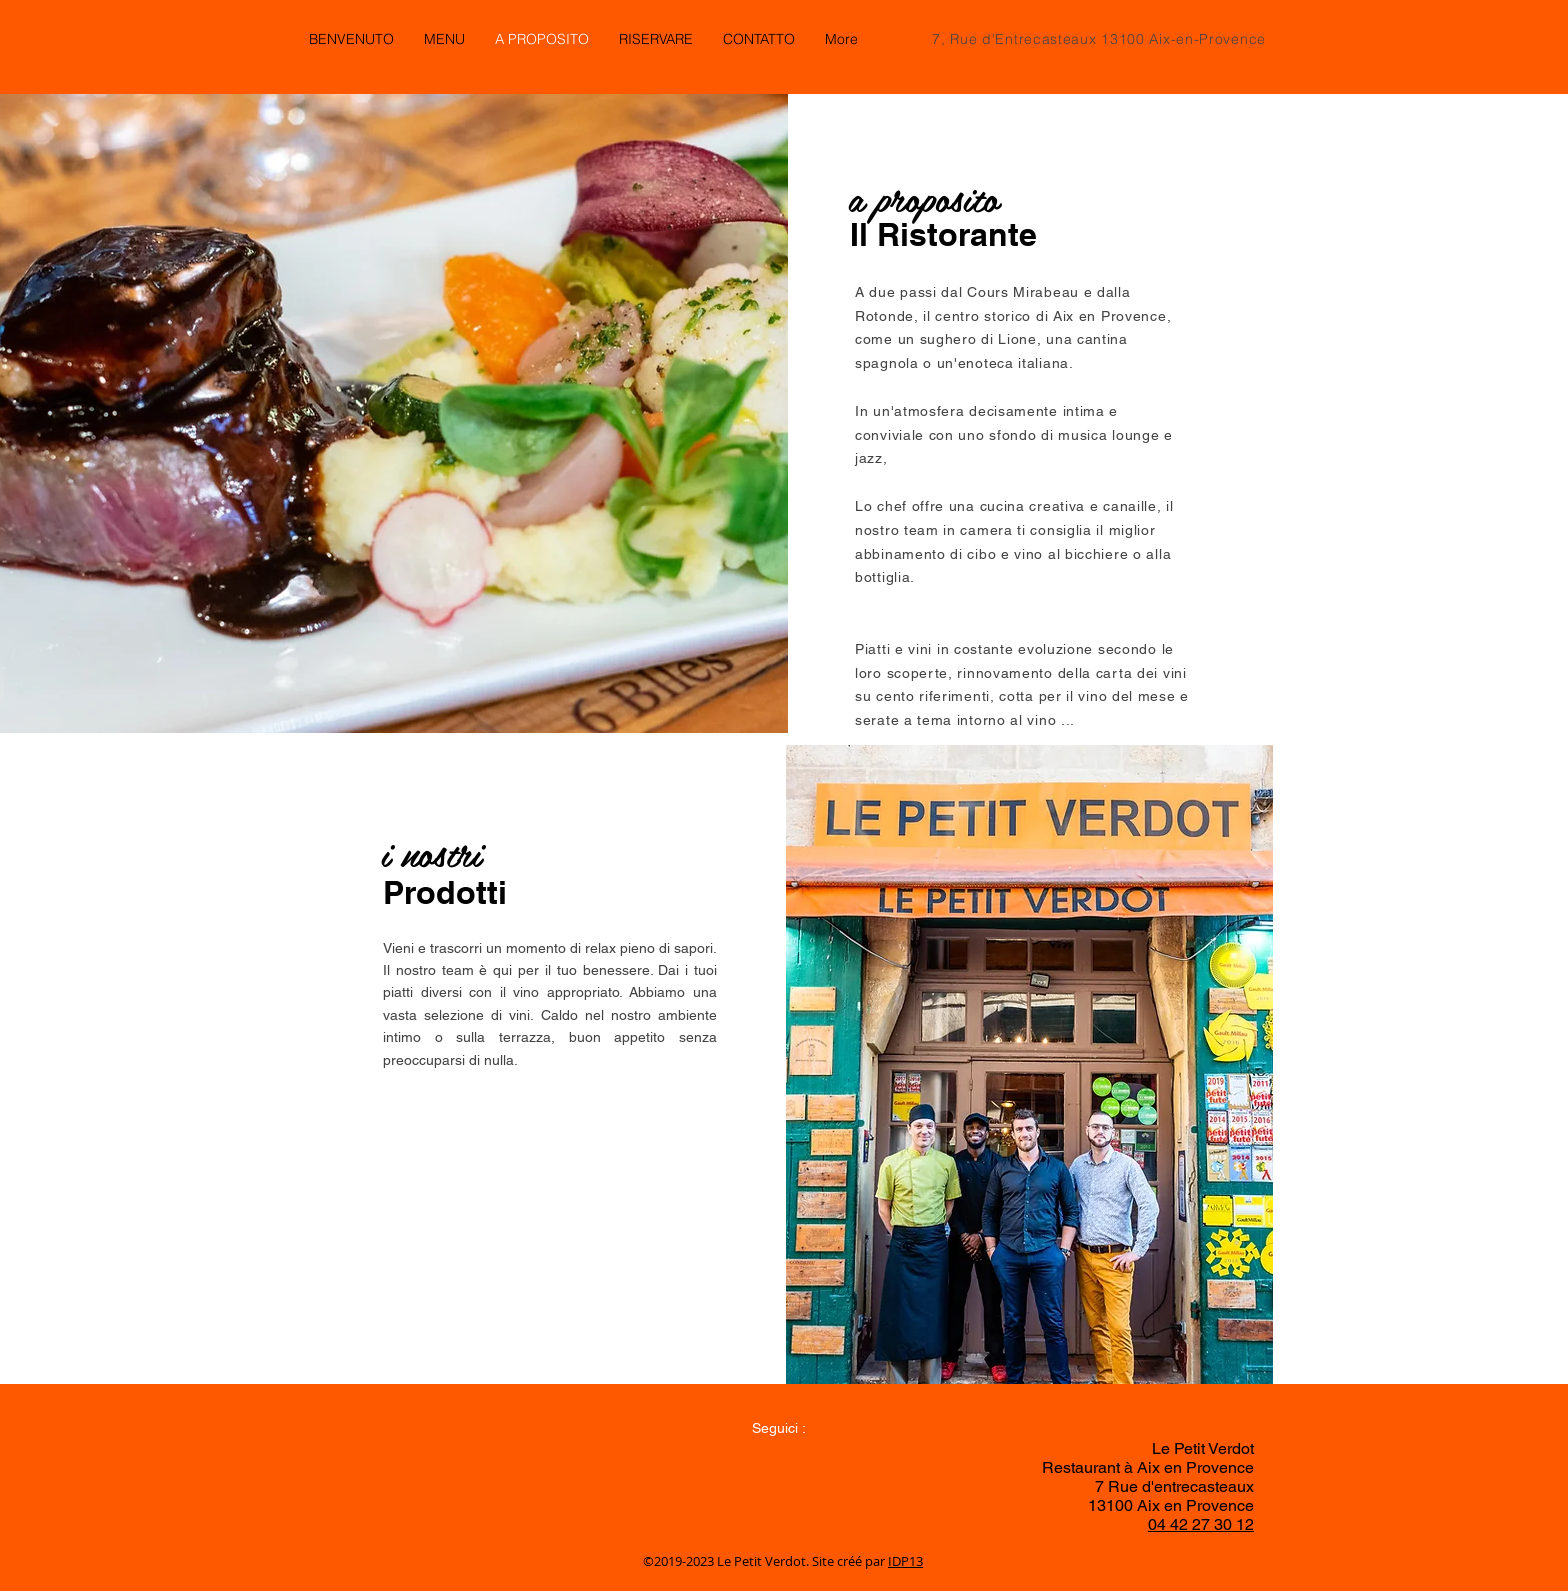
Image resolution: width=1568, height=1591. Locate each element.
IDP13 (905, 1561)
